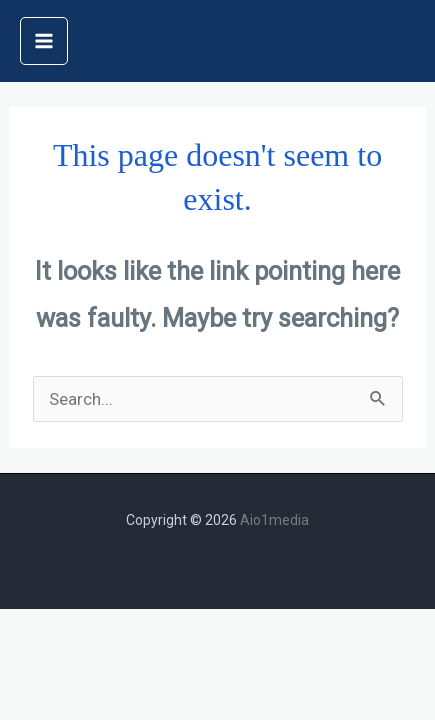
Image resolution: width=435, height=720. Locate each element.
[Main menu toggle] (44, 41)
